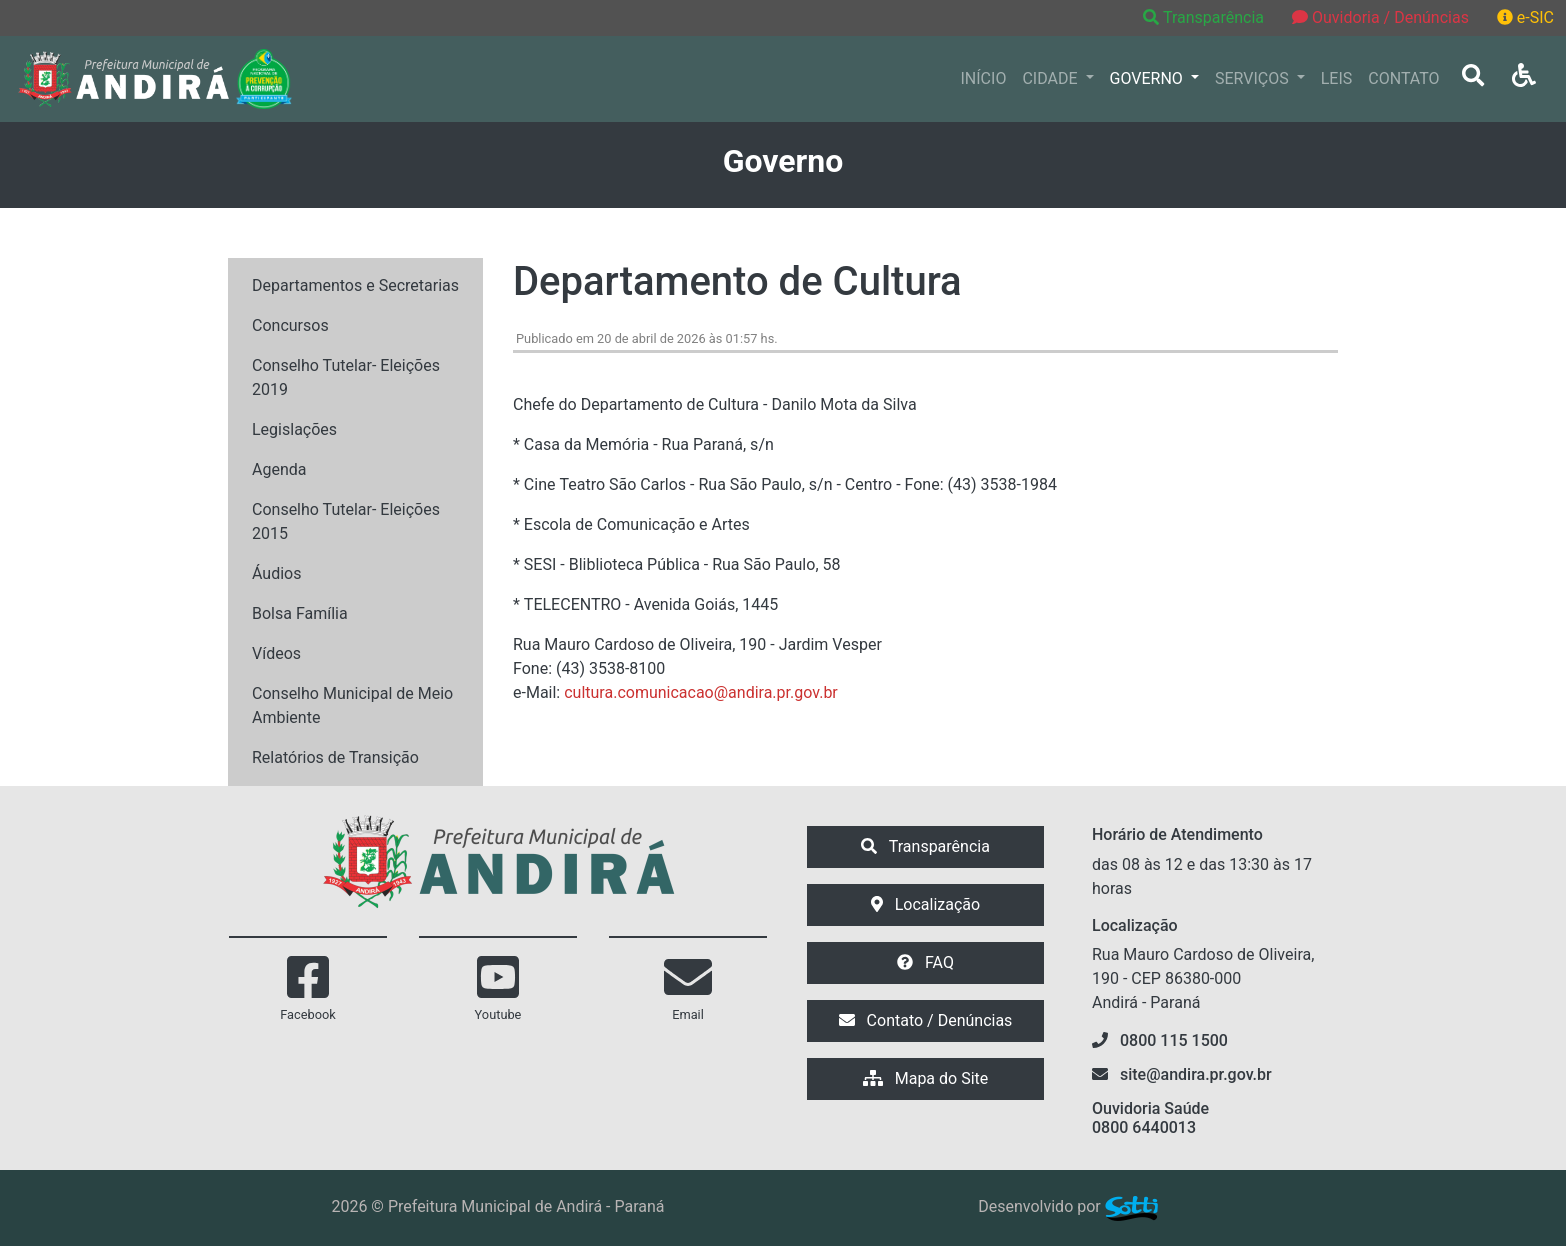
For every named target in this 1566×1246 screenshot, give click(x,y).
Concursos (290, 325)
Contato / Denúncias (926, 1020)
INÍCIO (984, 78)
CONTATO (1403, 78)
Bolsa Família (300, 613)
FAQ (925, 962)
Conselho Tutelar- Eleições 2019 (346, 377)
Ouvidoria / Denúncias (1380, 17)
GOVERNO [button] (1148, 78)
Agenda (279, 469)
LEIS (1337, 78)
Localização (925, 904)
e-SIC (1525, 17)
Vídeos (276, 653)
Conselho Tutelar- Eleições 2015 (346, 521)
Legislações (294, 429)
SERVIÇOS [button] (1254, 78)
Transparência (1205, 17)
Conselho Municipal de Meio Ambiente (352, 705)
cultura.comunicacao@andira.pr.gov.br (701, 692)
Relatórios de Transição (335, 757)
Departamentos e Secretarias (355, 285)
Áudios (276, 573)
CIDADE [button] (1051, 78)
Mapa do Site (926, 1078)
